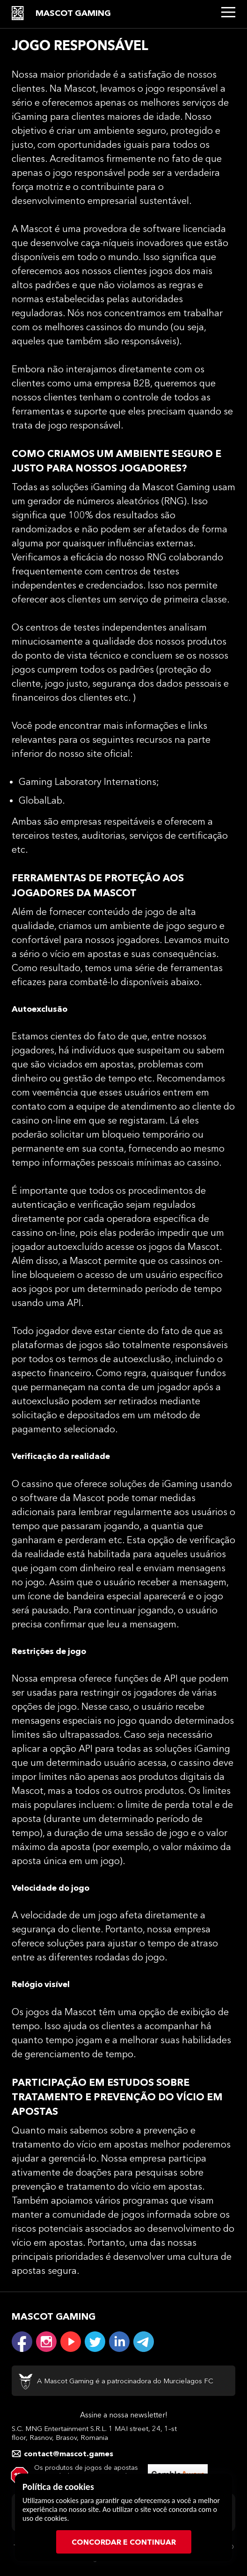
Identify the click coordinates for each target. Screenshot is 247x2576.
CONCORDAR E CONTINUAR (124, 2542)
